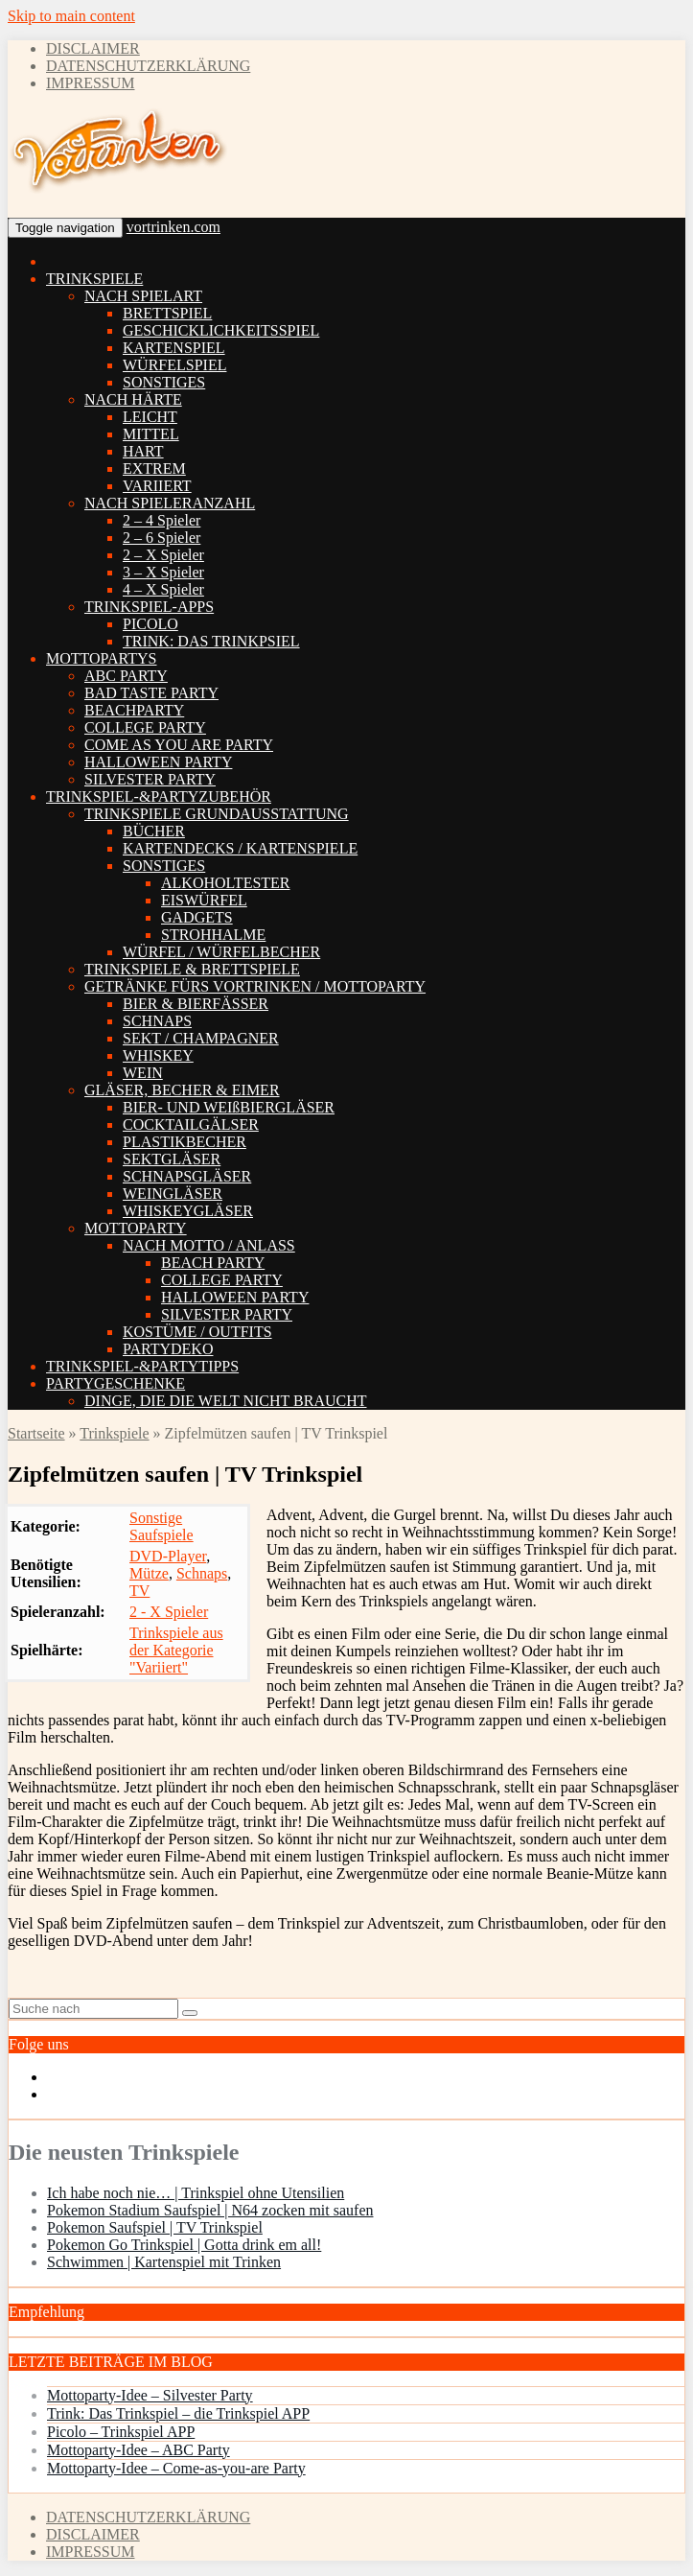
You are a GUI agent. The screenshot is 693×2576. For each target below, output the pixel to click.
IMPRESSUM (90, 83)
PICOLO (150, 624)
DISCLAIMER (93, 48)
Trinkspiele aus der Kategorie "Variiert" (176, 1650)
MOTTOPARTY (135, 1228)
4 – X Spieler (163, 589)
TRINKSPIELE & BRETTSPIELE (192, 969)
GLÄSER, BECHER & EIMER (182, 1090)
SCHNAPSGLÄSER (187, 1176)
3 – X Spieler (163, 572)
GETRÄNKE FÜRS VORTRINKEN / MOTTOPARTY (255, 986)
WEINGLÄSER (172, 1193)
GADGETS (197, 917)
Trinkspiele (114, 1433)
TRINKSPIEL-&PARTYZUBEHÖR (158, 796)
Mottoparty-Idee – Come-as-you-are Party (176, 2468)
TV (139, 1590)
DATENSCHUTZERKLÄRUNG (148, 66)
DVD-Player (167, 1556)
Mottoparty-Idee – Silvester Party (150, 2395)
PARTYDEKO (168, 1349)
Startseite (36, 1433)
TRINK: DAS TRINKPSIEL (211, 641)
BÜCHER (154, 831)
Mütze (149, 1573)
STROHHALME (213, 934)
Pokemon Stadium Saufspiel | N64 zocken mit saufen (210, 2210)
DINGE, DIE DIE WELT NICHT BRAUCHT (225, 1401)
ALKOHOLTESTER (225, 883)
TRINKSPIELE (94, 278)
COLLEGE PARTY (145, 727)
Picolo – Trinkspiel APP (121, 2432)
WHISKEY (158, 1055)
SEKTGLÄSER (171, 1159)
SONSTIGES (164, 382)
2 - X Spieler (168, 1612)
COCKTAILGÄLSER (191, 1124)
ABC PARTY (126, 675)
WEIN (143, 1073)
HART (143, 451)
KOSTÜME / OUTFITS (197, 1331)
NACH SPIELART (143, 296)
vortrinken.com (173, 227)
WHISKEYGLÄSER (188, 1211)
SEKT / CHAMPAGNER (201, 1038)
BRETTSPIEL (167, 313)
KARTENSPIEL (174, 348)
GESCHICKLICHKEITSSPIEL (221, 330)
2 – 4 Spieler (161, 520)
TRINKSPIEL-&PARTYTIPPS (142, 1366)
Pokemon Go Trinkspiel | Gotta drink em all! (184, 2244)
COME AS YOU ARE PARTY (178, 745)
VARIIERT (157, 486)
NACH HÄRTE (133, 399)
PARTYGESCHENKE (115, 1383)
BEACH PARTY (213, 1262)
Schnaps (201, 1573)
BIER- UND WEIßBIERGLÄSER (229, 1107)
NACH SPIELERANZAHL (169, 503)
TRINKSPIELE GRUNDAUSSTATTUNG (216, 814)
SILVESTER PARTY (150, 779)
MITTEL (151, 434)
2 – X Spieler (163, 555)
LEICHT (150, 417)
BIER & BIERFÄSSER (195, 1003)
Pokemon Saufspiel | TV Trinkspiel (155, 2227)
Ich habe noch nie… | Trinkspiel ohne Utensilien (195, 2193)
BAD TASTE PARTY (151, 693)
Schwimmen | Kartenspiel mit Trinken (164, 2262)
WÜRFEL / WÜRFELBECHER (221, 952)
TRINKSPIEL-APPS (149, 606)
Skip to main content (71, 16)
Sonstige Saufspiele (161, 1526)
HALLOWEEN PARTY (158, 762)
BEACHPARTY (134, 710)
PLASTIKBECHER (184, 1142)
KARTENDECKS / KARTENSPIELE (240, 848)
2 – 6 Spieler (161, 537)
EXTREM (154, 468)
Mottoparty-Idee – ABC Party (138, 2450)
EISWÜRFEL (204, 900)
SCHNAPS (157, 1021)
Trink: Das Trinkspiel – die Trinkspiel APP (178, 2413)
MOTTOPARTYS (101, 658)
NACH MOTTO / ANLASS (209, 1245)
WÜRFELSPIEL (174, 365)
